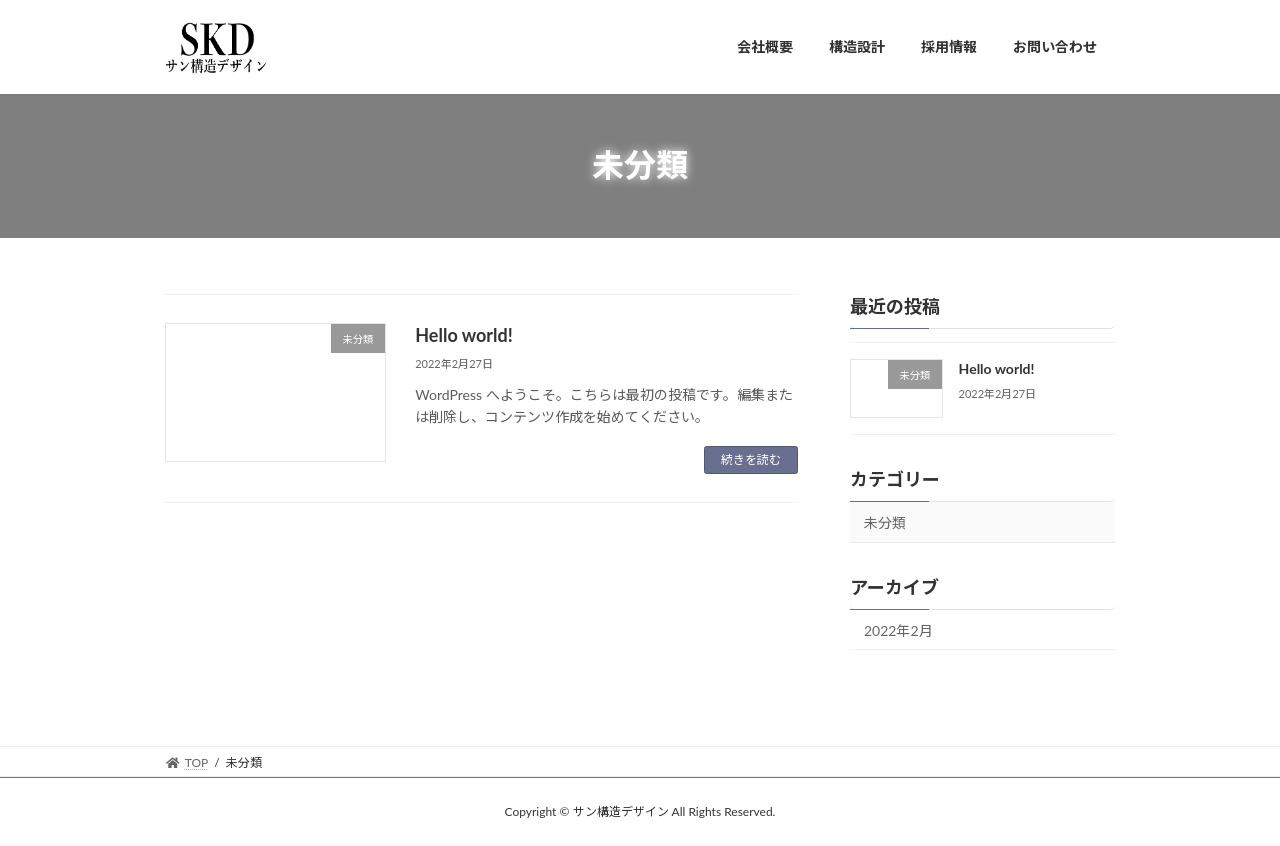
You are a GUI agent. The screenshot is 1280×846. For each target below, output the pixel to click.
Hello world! (464, 335)
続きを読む (751, 459)
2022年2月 (898, 629)
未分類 (885, 521)
